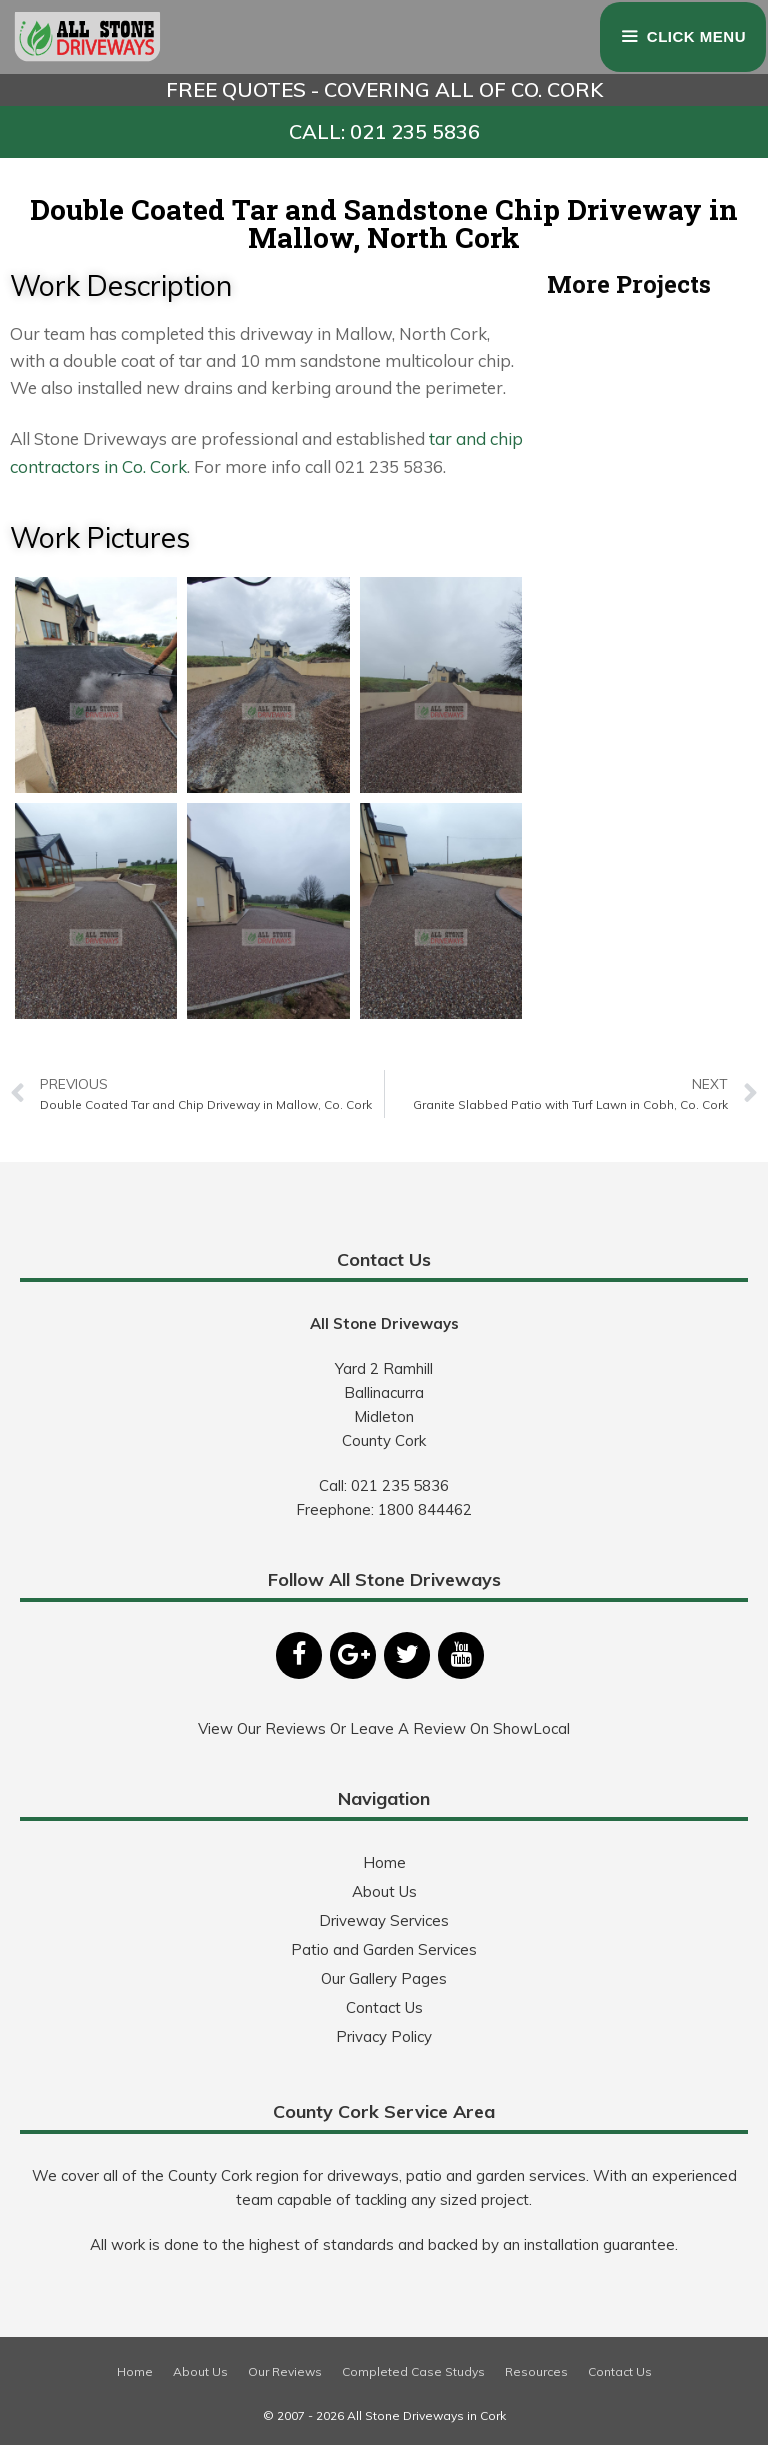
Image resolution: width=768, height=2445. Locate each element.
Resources (536, 2371)
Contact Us (384, 2007)
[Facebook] (299, 1655)
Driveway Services (384, 1920)
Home (384, 1862)
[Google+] (353, 1655)
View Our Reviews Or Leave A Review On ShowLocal (384, 1728)
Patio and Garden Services (384, 1949)
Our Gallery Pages (384, 1978)
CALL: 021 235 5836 (384, 131)
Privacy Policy (384, 2036)
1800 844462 (425, 1509)
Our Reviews (285, 2371)
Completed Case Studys (413, 2371)
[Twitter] (407, 1655)
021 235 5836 (400, 1485)
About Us (384, 1891)
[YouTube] (461, 1655)
